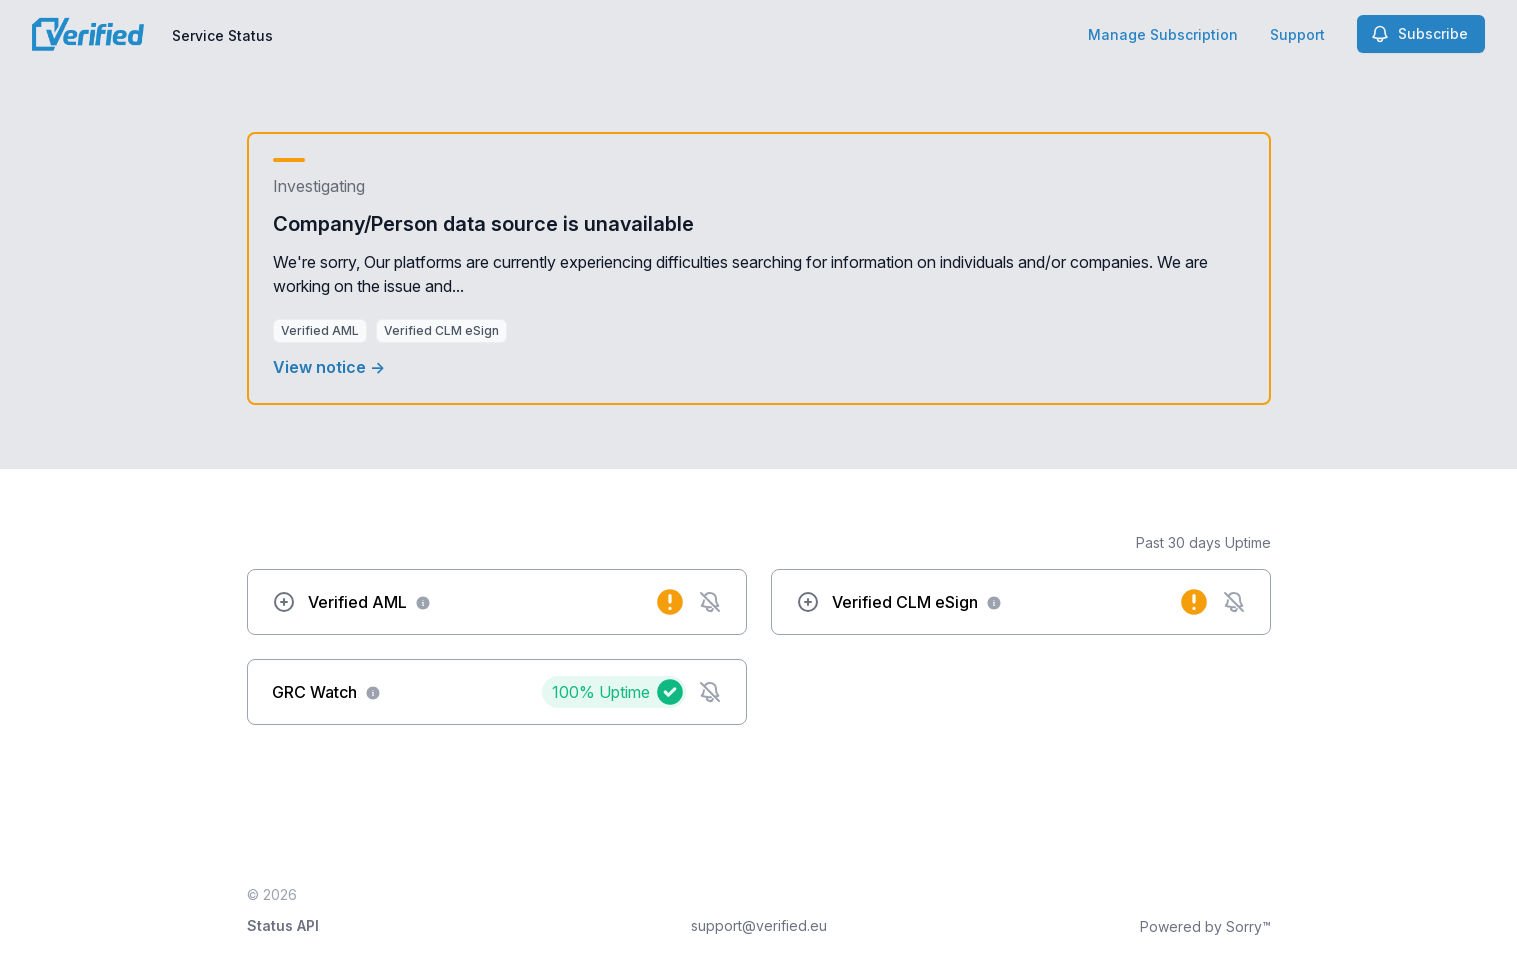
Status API (283, 925)
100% (601, 692)
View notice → (329, 367)
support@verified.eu (759, 925)
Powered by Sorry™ (1205, 926)
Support (1297, 34)
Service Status (222, 35)
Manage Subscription (1163, 34)
